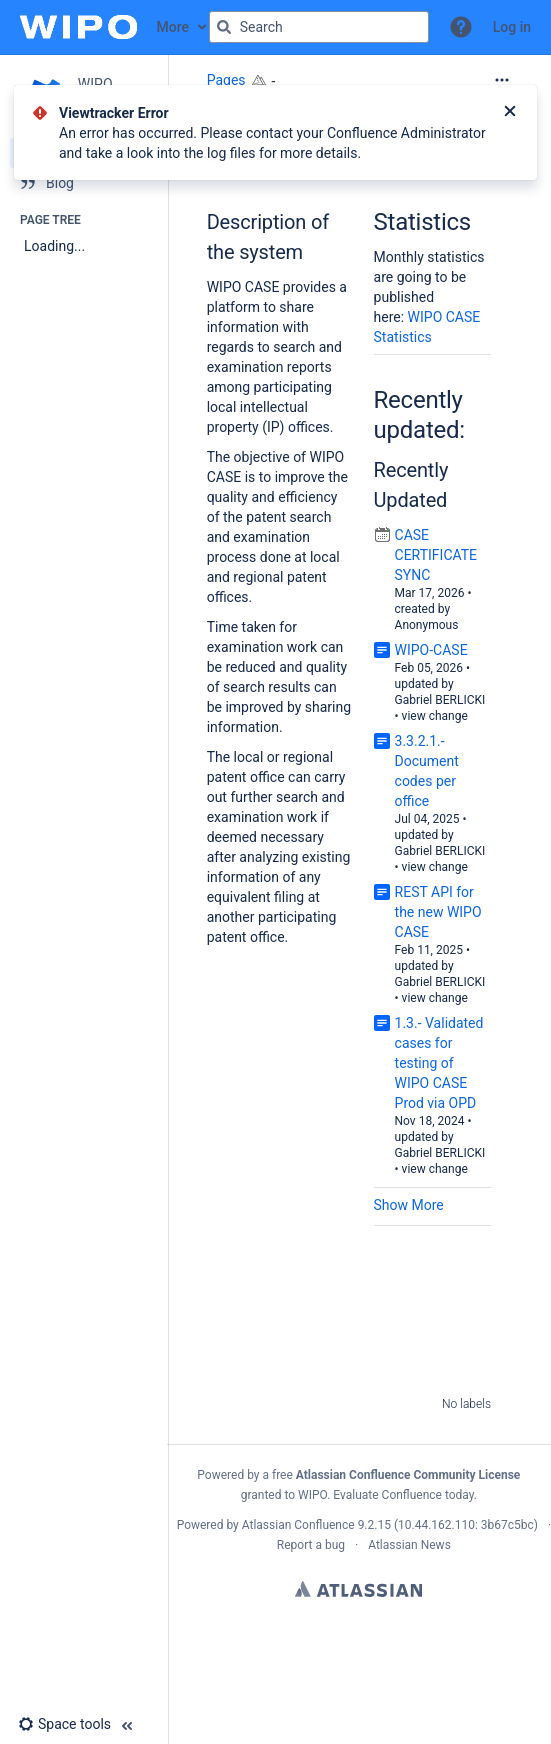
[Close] (510, 113)
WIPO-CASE (431, 650)
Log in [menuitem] (512, 27)
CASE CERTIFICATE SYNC (436, 555)
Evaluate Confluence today (403, 1495)
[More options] (502, 80)
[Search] (224, 27)
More (173, 27)
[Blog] (83, 183)
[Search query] (319, 27)
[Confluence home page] (78, 27)
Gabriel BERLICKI (440, 700)
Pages (226, 80)
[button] (461, 27)
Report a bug (311, 1545)
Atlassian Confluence (298, 1525)
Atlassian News (409, 1545)
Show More (409, 1205)
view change (435, 716)
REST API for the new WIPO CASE (438, 912)
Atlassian (358, 1589)
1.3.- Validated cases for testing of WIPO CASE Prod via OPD (439, 1063)
